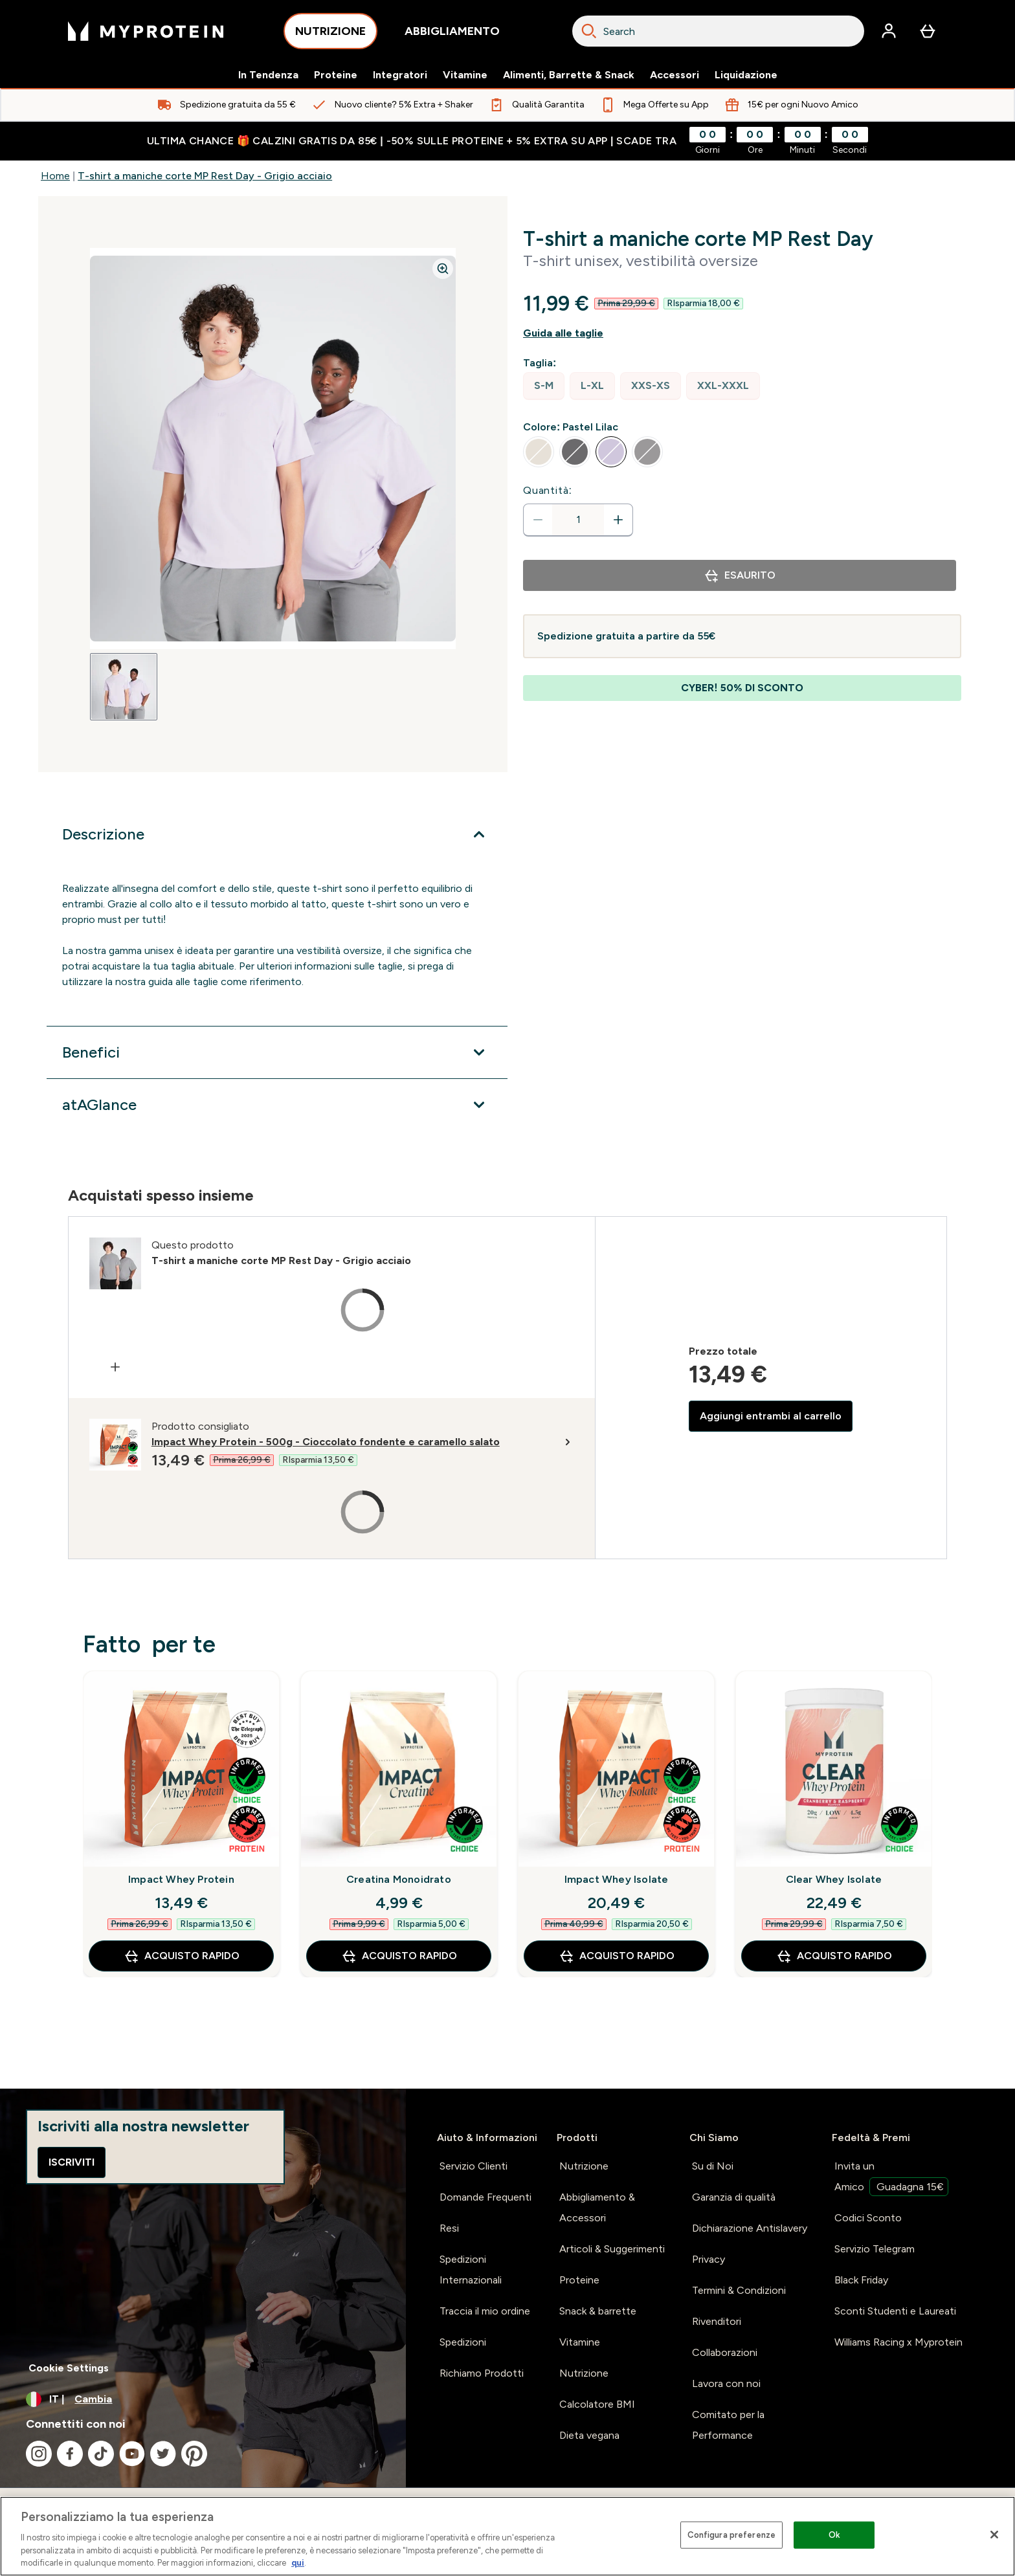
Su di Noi (712, 2166)
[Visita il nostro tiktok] (101, 2454)
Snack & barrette (597, 2311)
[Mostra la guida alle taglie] (742, 333)
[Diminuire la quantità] (538, 519)
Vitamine (465, 75)
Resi (449, 2228)
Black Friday (861, 2280)
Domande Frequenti (485, 2197)
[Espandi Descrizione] (277, 834)
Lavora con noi (726, 2383)
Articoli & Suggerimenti (612, 2249)
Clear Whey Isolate (834, 1879)
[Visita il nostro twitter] (163, 2454)
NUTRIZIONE (330, 34)
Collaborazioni (724, 2352)
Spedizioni (463, 2342)
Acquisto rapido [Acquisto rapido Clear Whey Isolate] (834, 1956)
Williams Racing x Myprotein (898, 2342)
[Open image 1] (123, 686)
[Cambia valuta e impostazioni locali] (203, 2399)
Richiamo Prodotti (482, 2373)
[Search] (589, 31)
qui (297, 2563)
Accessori (674, 75)
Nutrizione (583, 2166)
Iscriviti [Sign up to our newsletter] (72, 2162)
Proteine (335, 75)
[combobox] (718, 31)
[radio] (543, 386)
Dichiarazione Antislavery (749, 2228)
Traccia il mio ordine (485, 2311)
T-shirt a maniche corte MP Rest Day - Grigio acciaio (205, 176)
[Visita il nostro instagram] (39, 2454)
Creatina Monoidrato (398, 1879)
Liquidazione (746, 75)
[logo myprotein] (145, 31)
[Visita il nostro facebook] (70, 2454)
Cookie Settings (68, 2368)
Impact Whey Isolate (616, 1879)
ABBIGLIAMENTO (452, 34)
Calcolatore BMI (597, 2404)
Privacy (708, 2259)
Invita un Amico (891, 2178)
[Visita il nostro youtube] (132, 2454)
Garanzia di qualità (733, 2197)
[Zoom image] (442, 268)
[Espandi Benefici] (277, 1052)
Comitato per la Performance (728, 2424)
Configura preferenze (731, 2535)
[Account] (888, 31)
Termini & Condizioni (739, 2290)
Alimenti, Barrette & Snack (568, 75)
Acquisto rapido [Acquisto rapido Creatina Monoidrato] (399, 1956)
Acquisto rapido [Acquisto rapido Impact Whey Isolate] (617, 1956)
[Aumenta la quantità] (618, 519)
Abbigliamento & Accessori (597, 2207)
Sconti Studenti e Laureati (895, 2311)
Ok (834, 2535)
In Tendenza (268, 75)
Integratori (400, 75)
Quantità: (547, 490)
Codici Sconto (868, 2218)
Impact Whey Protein (181, 1879)
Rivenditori (716, 2321)
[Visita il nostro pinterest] (194, 2454)
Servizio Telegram (874, 2249)
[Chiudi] (994, 2534)
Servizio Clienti (474, 2166)
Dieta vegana (589, 2435)
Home (55, 176)
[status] (578, 519)
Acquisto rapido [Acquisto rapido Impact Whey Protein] (182, 1956)
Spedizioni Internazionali (471, 2269)
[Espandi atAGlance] (277, 1105)
